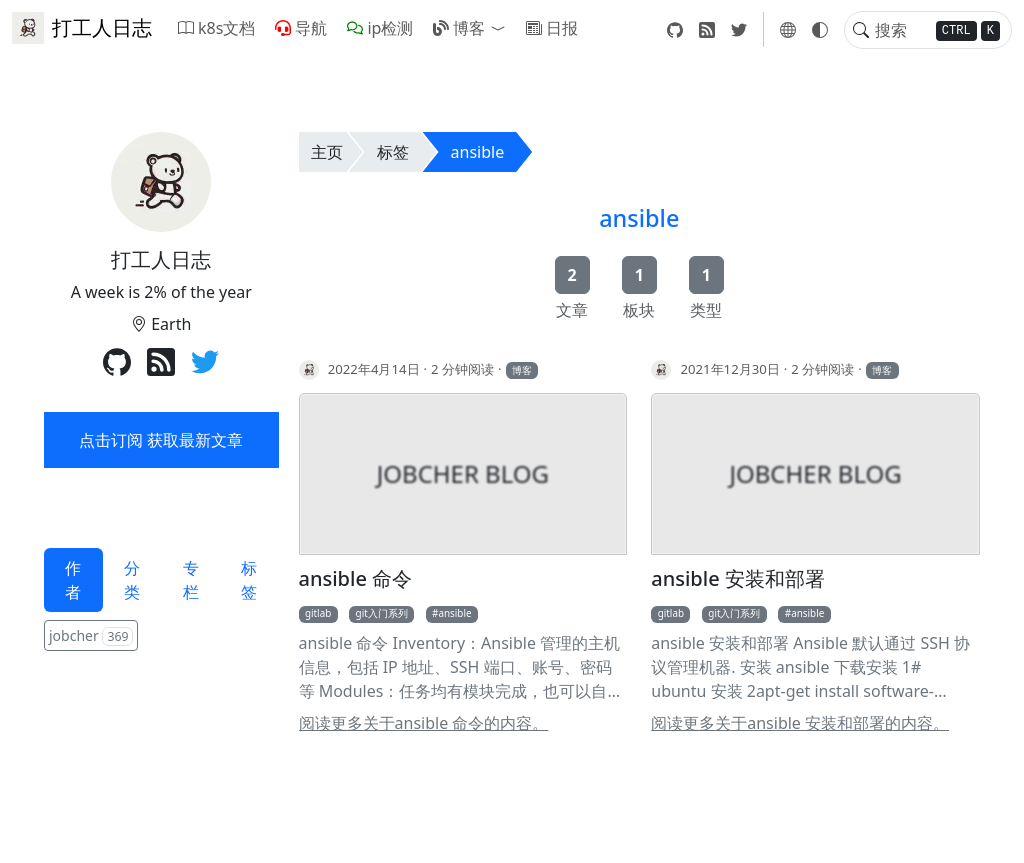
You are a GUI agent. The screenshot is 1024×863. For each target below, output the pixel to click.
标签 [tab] (249, 580)
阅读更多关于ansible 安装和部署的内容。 (800, 723)
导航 (301, 28)
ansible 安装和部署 (738, 579)
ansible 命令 (356, 579)
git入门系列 (382, 613)
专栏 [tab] (191, 580)
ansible (478, 152)
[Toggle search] (861, 30)
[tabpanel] (161, 637)
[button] (502, 28)
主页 (327, 152)
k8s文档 (216, 28)
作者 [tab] (73, 580)
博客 (459, 28)
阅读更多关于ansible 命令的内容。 (424, 723)
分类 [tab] (132, 580)
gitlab (318, 613)
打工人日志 (82, 28)
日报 (552, 28)
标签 (393, 152)
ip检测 (380, 28)
